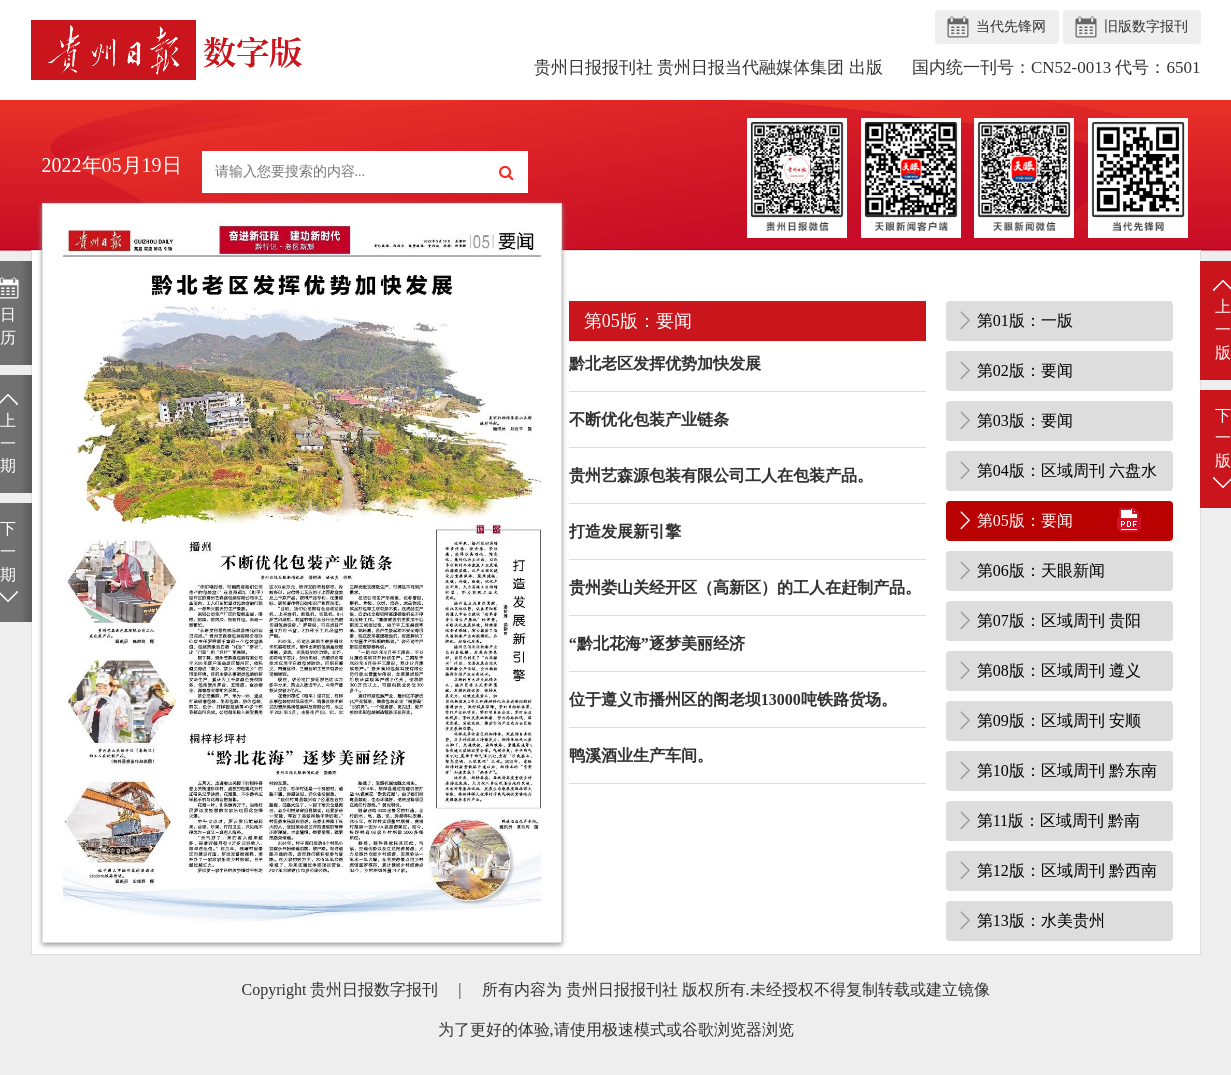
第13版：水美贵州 (1041, 920)
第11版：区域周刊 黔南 (1058, 820)
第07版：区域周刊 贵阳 (1059, 620)
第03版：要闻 (1025, 420)
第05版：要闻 (1025, 520)
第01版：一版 (1025, 320)
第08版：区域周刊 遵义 (1059, 670)
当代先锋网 (1011, 26)
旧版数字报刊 (1146, 26)
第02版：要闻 (1025, 370)
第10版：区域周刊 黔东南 (1067, 770)
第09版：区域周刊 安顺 (1059, 720)
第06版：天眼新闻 (1041, 570)
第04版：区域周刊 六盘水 (1067, 470)
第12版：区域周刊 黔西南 (1067, 870)
